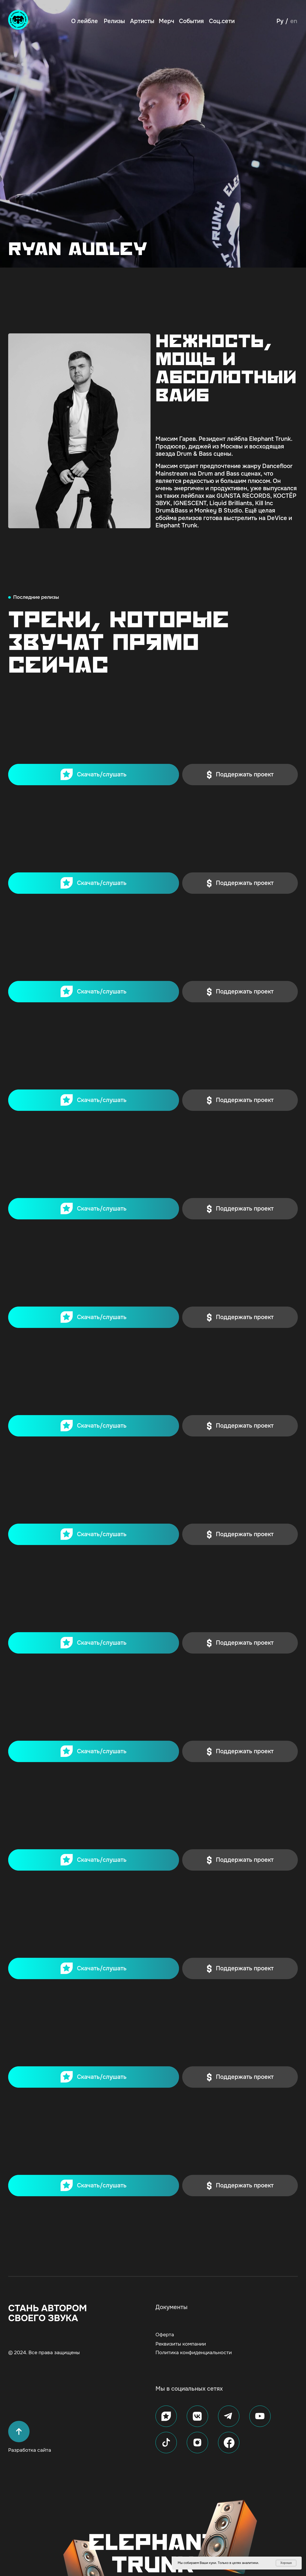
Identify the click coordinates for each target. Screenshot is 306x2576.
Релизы (114, 21)
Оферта (164, 2335)
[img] (18, 20)
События (191, 21)
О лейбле (84, 21)
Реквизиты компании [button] (180, 2344)
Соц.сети (222, 21)
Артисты (142, 21)
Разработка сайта (29, 2450)
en (293, 21)
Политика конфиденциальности (193, 2353)
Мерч (166, 21)
